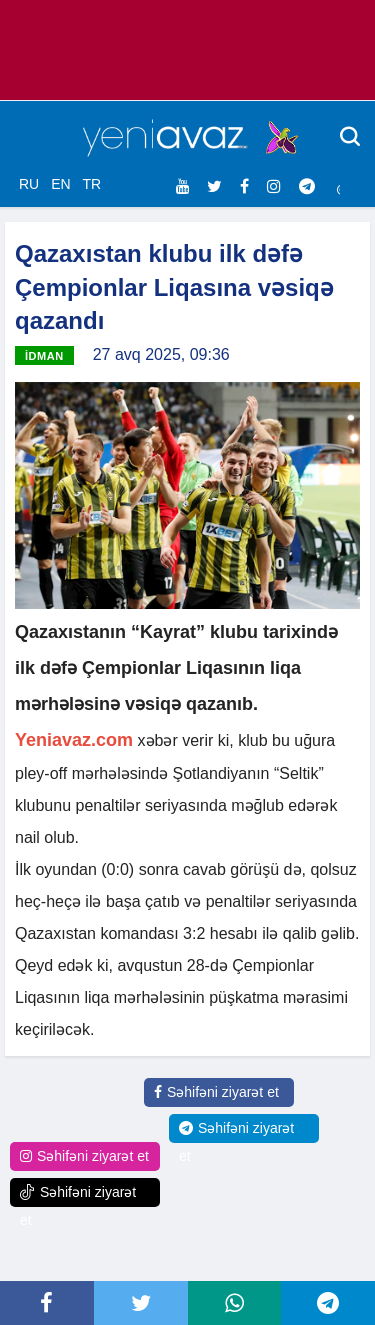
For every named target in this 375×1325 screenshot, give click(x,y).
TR (91, 184)
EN (60, 184)
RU (29, 184)
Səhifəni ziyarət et (216, 1092)
